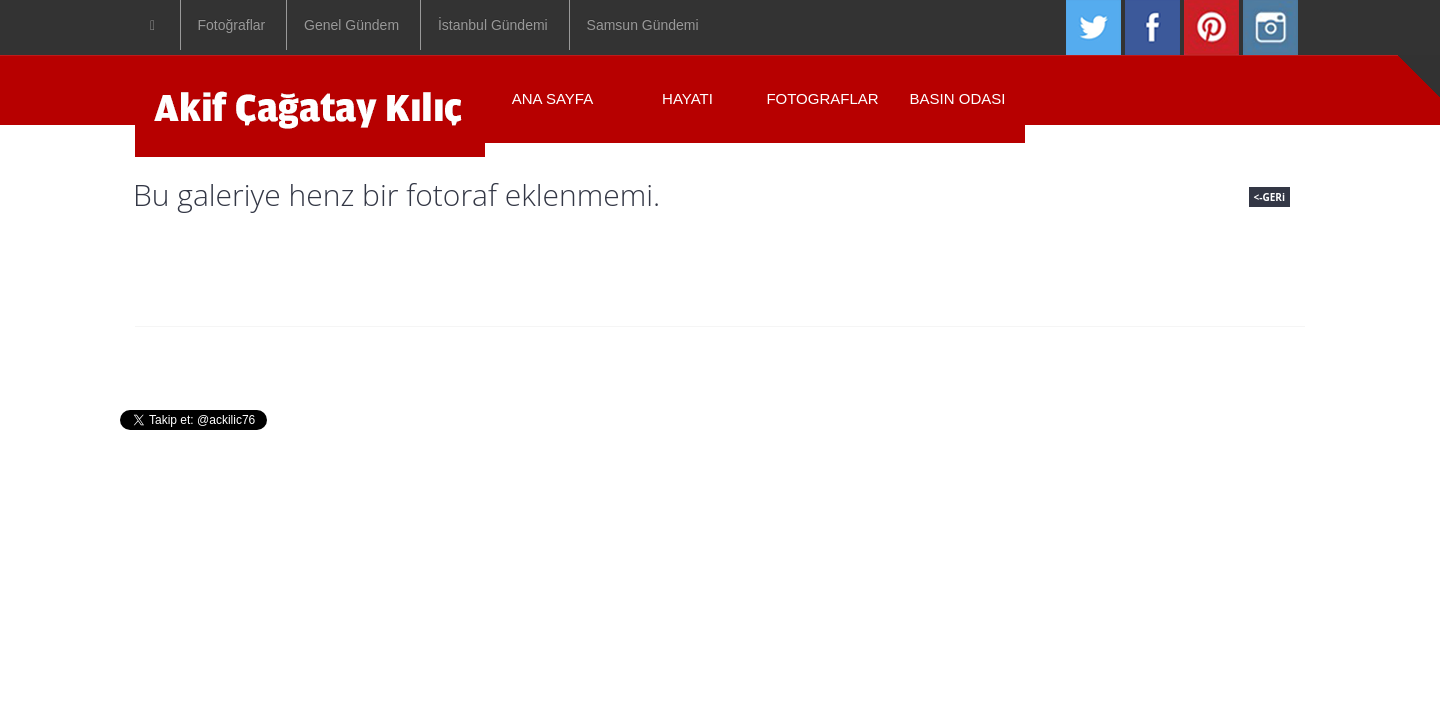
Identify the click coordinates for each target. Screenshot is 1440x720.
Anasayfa (509, 357)
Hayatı (687, 98)
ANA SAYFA (552, 98)
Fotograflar (822, 98)
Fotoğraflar (232, 25)
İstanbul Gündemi (493, 25)
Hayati (603, 357)
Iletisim (937, 357)
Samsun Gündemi (643, 25)
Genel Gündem (351, 25)
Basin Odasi (832, 357)
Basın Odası (958, 98)
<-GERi (1269, 197)
